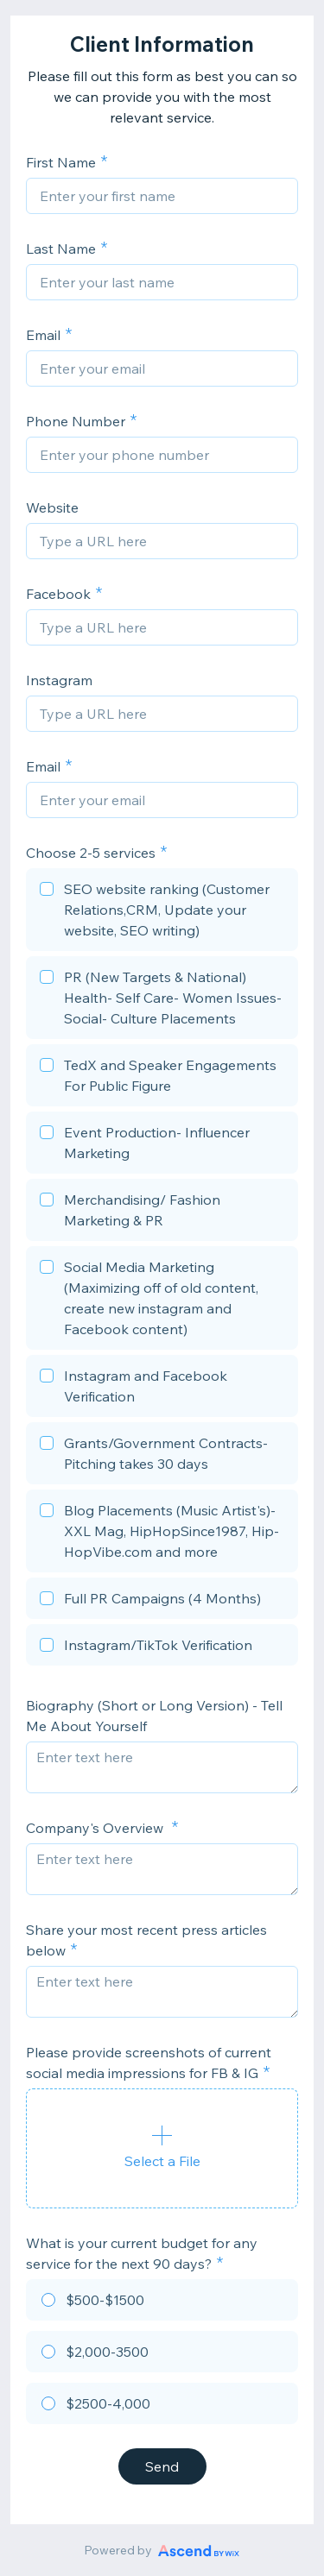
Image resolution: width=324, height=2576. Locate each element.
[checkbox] (162, 912)
